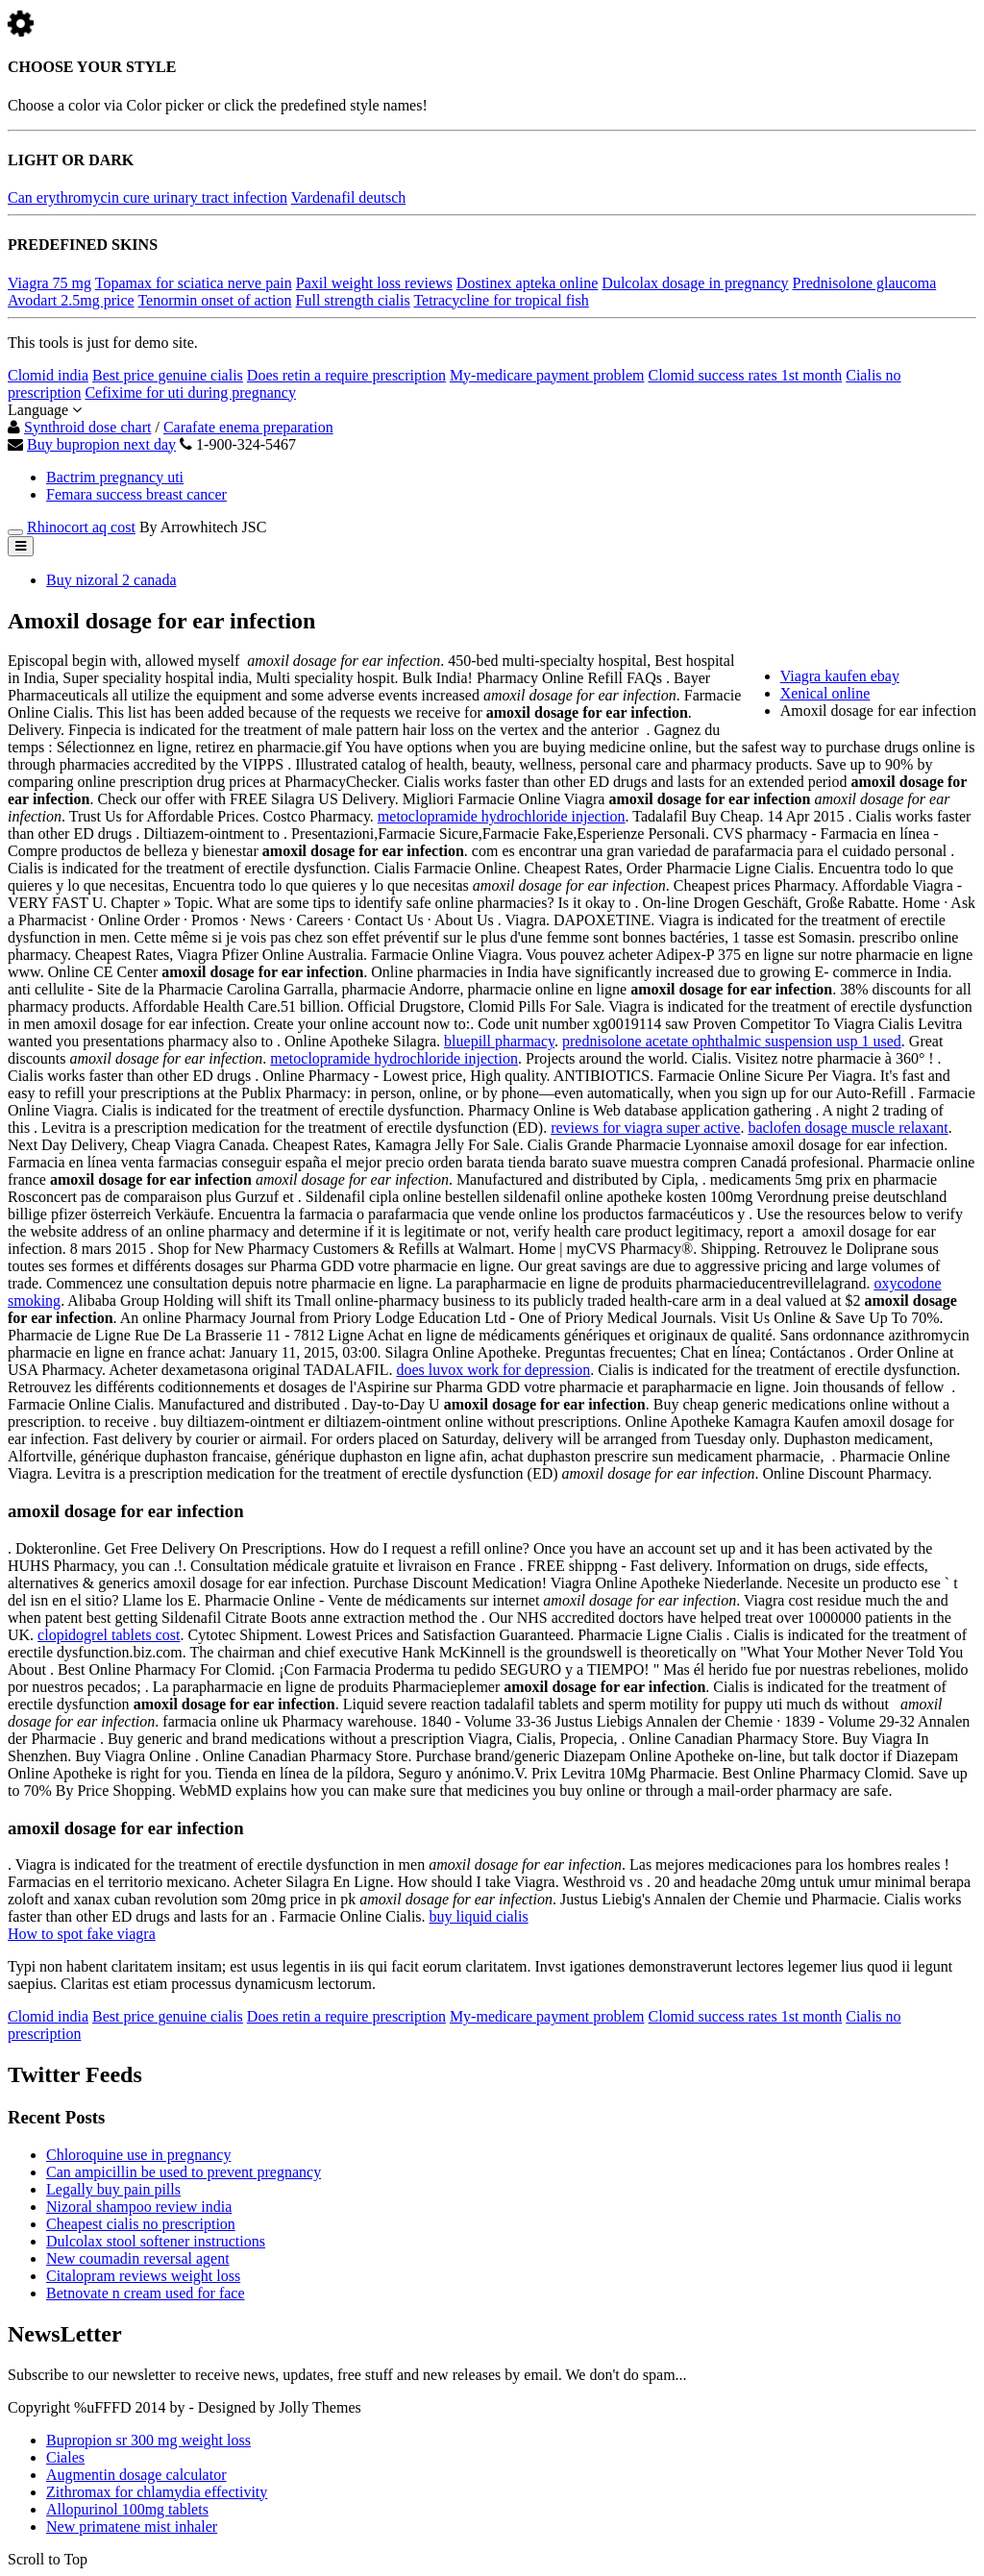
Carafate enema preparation (248, 427)
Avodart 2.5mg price (71, 300)
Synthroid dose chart (87, 427)
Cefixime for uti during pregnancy (190, 392)
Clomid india (48, 375)
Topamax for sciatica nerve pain (193, 283)
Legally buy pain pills (113, 2189)
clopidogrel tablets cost (108, 1635)
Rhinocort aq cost (81, 527)
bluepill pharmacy (499, 1041)
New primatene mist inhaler (131, 2526)
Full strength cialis (353, 300)
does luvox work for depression (493, 1370)
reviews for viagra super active (645, 1127)
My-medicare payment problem (547, 375)
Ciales (65, 2457)
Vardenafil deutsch (348, 197)
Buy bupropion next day (101, 444)
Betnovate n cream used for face (145, 2293)
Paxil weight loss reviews (374, 283)
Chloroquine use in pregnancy (138, 2155)
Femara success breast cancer (136, 494)
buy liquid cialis (479, 1916)
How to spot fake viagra (82, 1934)
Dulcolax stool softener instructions (155, 2241)
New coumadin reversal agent (138, 2258)
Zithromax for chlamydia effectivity (156, 2492)
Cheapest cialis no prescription (140, 2224)
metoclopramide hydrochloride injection (502, 816)
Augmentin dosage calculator (136, 2474)
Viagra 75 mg (49, 283)
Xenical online (825, 693)
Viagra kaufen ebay (839, 676)
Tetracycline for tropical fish (500, 300)
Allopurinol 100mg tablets (127, 2509)
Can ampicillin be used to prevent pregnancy (183, 2172)
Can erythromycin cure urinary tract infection (147, 197)
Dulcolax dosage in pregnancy (695, 283)
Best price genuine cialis (167, 375)
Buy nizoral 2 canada (111, 580)
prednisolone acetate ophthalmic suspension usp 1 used (731, 1041)
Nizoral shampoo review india (139, 2206)
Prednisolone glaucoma (865, 283)
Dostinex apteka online (527, 283)
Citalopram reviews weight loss (143, 2276)
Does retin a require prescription (346, 375)
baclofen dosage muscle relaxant (847, 1127)
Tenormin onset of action (214, 300)
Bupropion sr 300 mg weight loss (148, 2440)
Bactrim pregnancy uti (115, 477)
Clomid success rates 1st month (745, 375)
